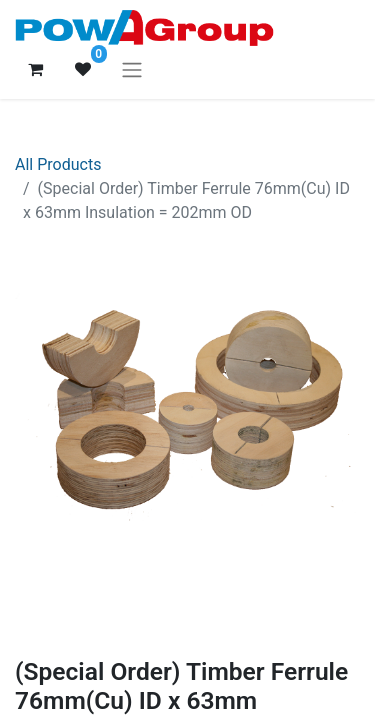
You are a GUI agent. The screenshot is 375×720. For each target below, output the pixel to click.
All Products (58, 164)
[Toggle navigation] (132, 69)
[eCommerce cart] (35, 69)
